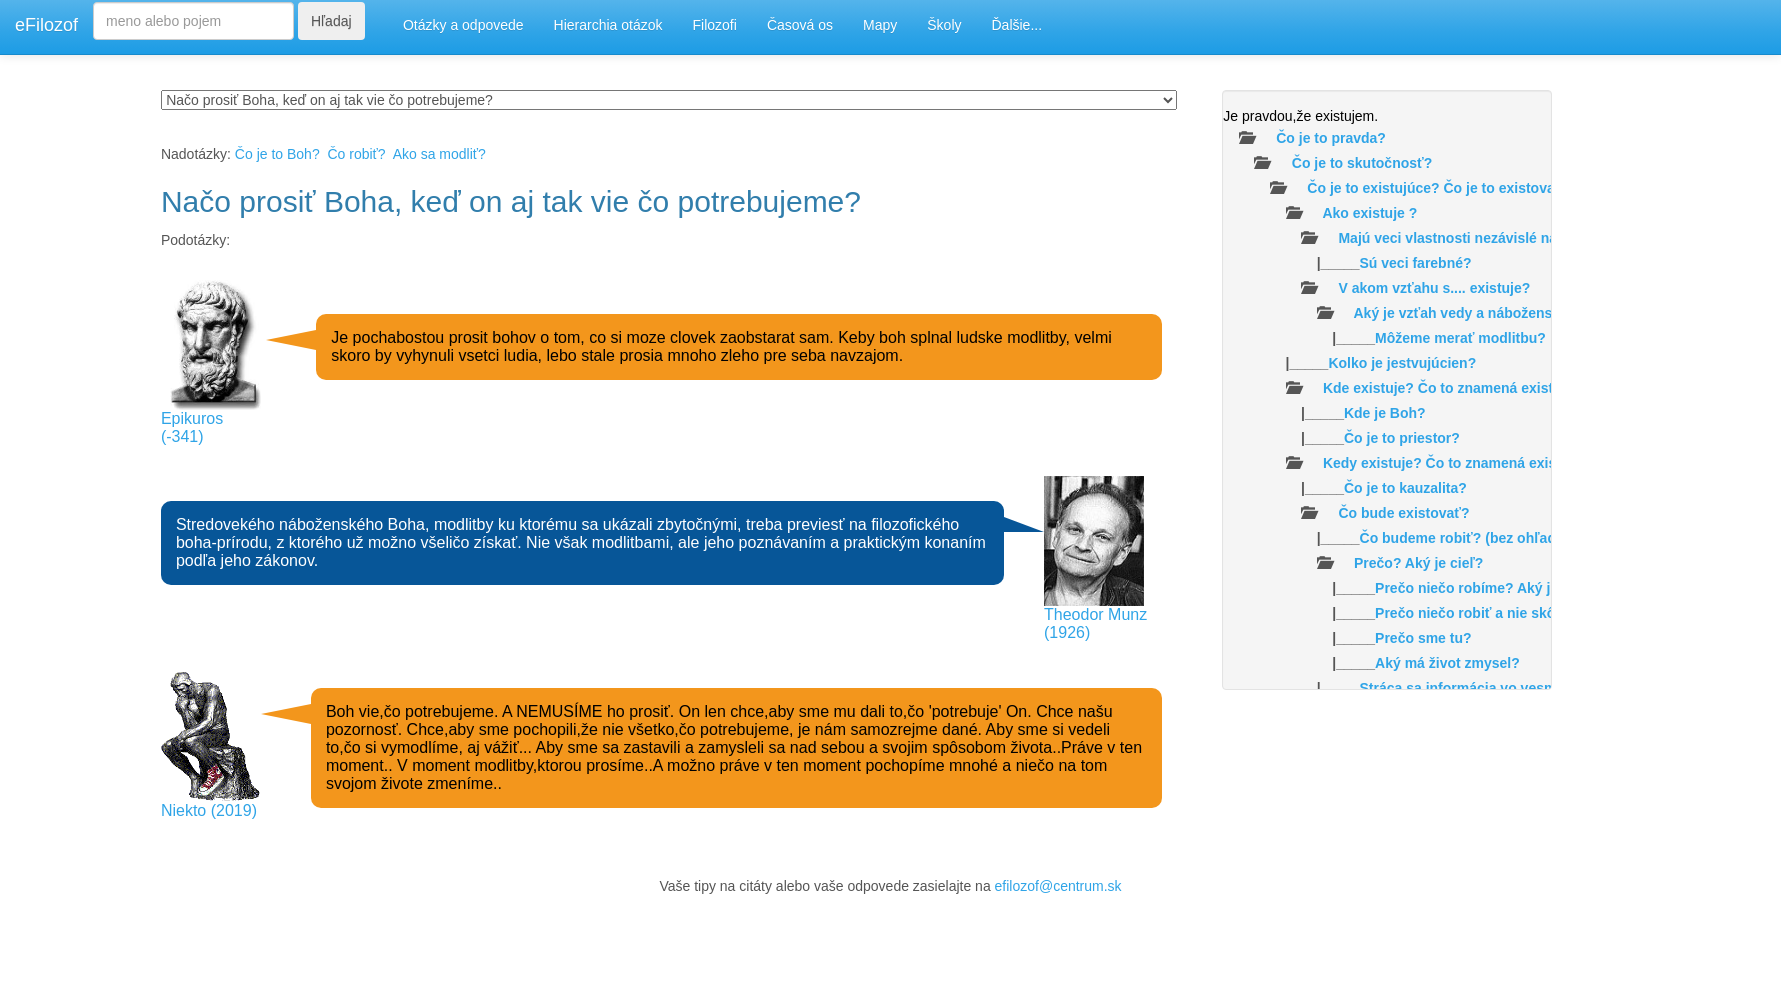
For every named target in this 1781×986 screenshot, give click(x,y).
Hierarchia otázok (608, 25)
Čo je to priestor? (1402, 438)
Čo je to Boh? (277, 154)
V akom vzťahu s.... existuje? (1434, 288)
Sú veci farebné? (1416, 263)
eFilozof (46, 25)
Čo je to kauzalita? (1405, 488)
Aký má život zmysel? (1447, 663)
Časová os (800, 25)
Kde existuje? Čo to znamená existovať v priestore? (1495, 388)
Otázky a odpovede (463, 25)
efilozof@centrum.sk (1058, 886)
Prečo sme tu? (1423, 638)
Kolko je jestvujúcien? (1402, 363)
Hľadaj (331, 21)
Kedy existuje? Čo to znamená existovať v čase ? (1487, 463)
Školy (944, 25)
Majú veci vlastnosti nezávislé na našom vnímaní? (1504, 238)
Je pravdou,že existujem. (1300, 116)
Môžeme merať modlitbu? (1460, 338)
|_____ (1347, 263)
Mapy (880, 25)
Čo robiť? (356, 154)
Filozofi (715, 25)
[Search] (193, 21)
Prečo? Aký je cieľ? (1418, 563)
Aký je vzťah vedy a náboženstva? (1468, 313)
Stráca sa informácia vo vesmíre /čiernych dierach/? (1533, 688)
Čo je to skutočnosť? (1362, 163)
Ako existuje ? (1369, 213)
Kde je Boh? (1385, 413)
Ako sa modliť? (439, 154)
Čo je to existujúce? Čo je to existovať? (1438, 188)
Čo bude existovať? (1403, 513)
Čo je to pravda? (1331, 138)
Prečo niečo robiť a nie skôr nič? (1484, 613)
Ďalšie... (1017, 25)
